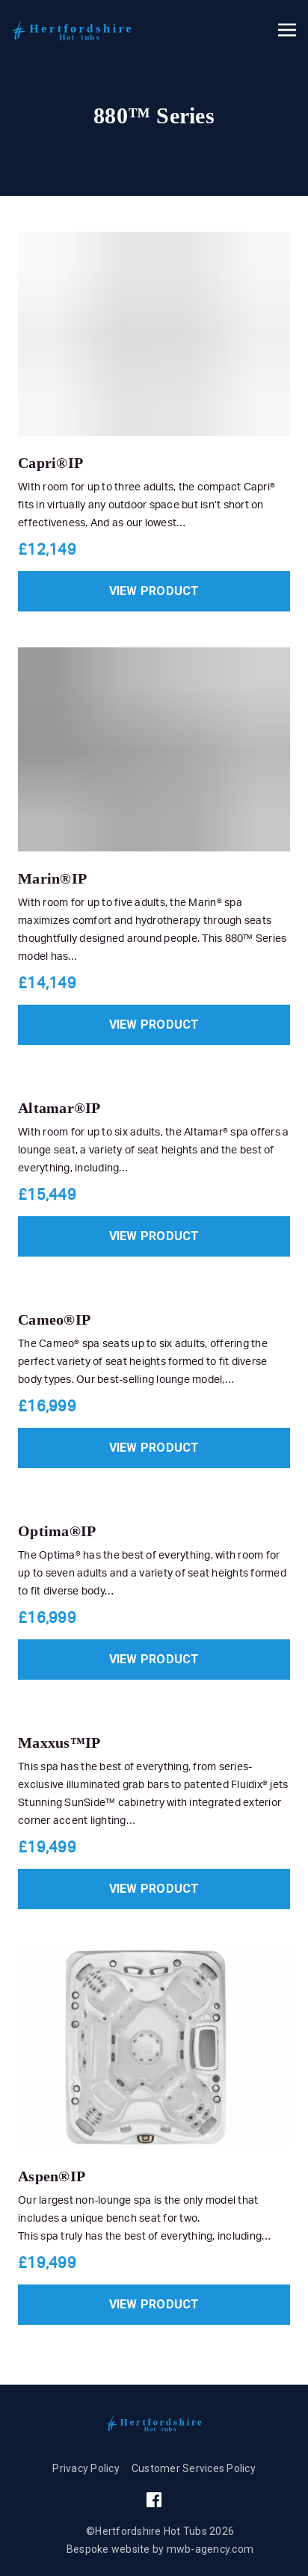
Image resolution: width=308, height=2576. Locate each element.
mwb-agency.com (210, 2549)
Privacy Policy (86, 2468)
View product (154, 591)
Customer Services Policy (194, 2468)
